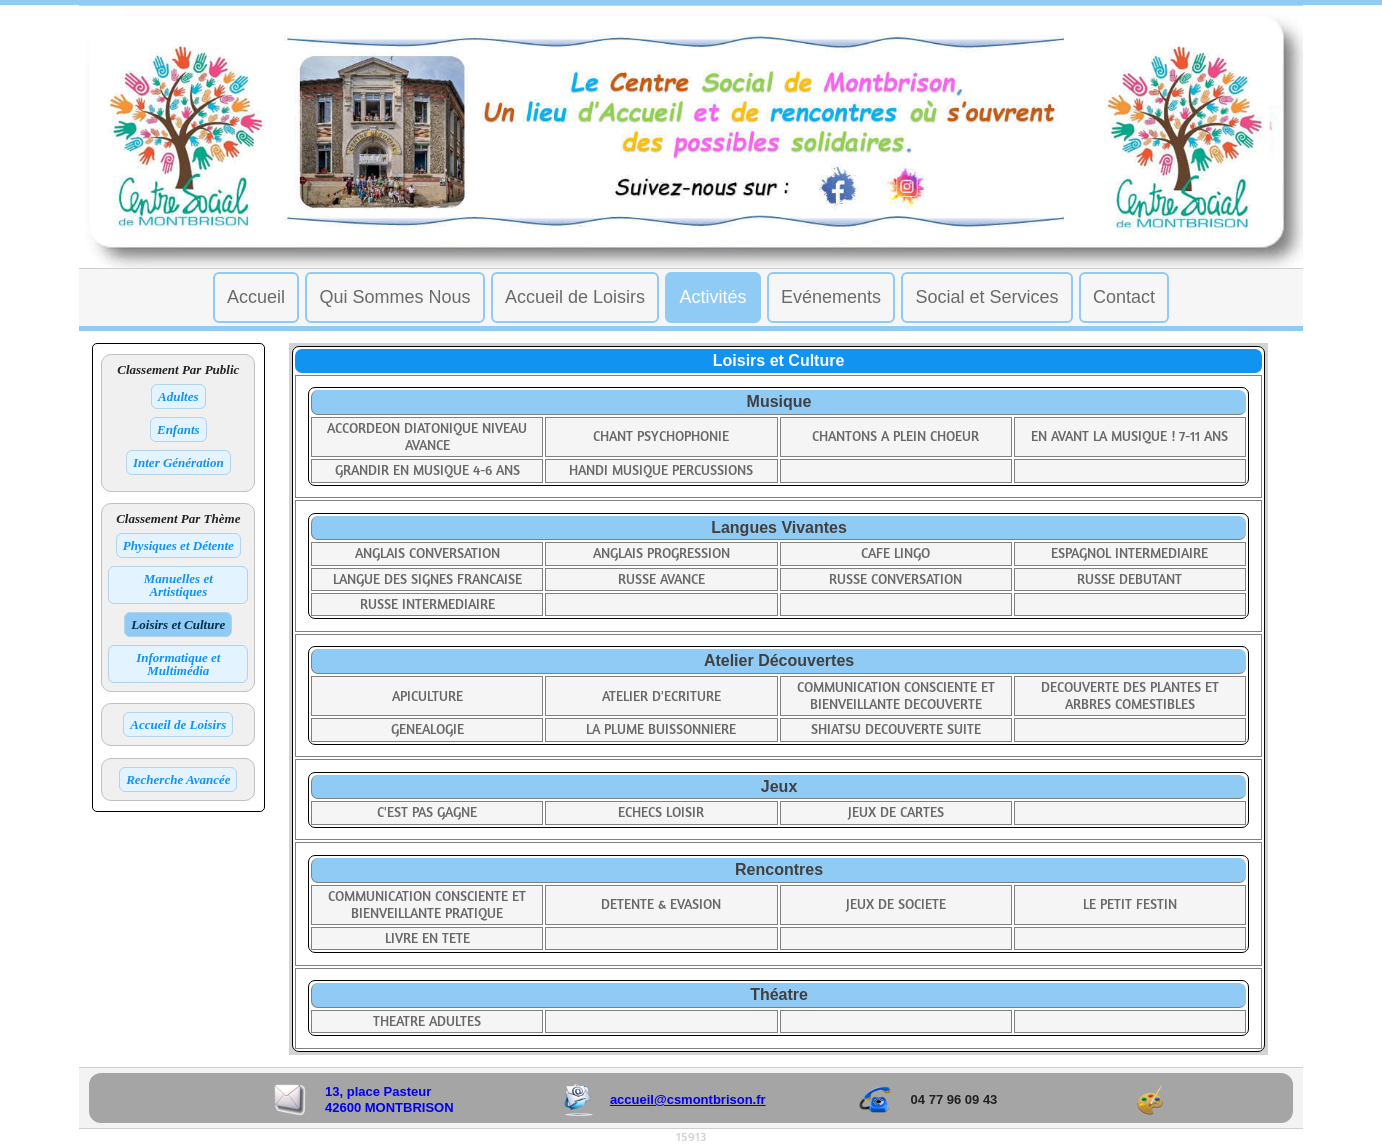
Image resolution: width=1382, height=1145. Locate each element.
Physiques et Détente (178, 545)
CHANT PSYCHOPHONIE (661, 436)
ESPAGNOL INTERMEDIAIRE (1129, 553)
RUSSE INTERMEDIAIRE (427, 604)
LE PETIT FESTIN (1130, 904)
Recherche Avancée (178, 779)
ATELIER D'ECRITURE (661, 696)
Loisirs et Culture (178, 624)
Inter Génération (178, 462)
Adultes (178, 396)
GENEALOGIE (427, 729)
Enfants (178, 429)
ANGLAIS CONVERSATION (427, 553)
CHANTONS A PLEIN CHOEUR (895, 436)
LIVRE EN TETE (427, 938)
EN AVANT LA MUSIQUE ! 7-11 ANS (1129, 436)
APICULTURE (427, 696)
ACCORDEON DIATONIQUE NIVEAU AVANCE (427, 437)
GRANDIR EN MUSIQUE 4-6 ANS (427, 470)
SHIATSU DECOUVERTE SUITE (896, 729)
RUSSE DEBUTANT (1129, 579)
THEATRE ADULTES (427, 1021)
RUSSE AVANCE (661, 579)
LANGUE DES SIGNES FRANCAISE (427, 579)
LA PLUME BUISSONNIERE (661, 729)
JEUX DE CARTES (896, 812)
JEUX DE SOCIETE (896, 904)
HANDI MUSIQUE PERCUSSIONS (661, 470)
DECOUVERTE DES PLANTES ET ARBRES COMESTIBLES (1130, 696)
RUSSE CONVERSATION (895, 579)
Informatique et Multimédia (178, 664)
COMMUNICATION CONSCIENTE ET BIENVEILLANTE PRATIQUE (427, 905)
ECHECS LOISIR (661, 812)
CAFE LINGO (895, 553)
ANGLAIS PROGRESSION (661, 553)
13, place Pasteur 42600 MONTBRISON (389, 1099)
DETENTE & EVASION (661, 904)
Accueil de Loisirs (178, 724)
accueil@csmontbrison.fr (688, 1099)
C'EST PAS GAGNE (427, 812)
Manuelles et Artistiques (178, 585)
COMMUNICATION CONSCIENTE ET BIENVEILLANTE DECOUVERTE (896, 696)
